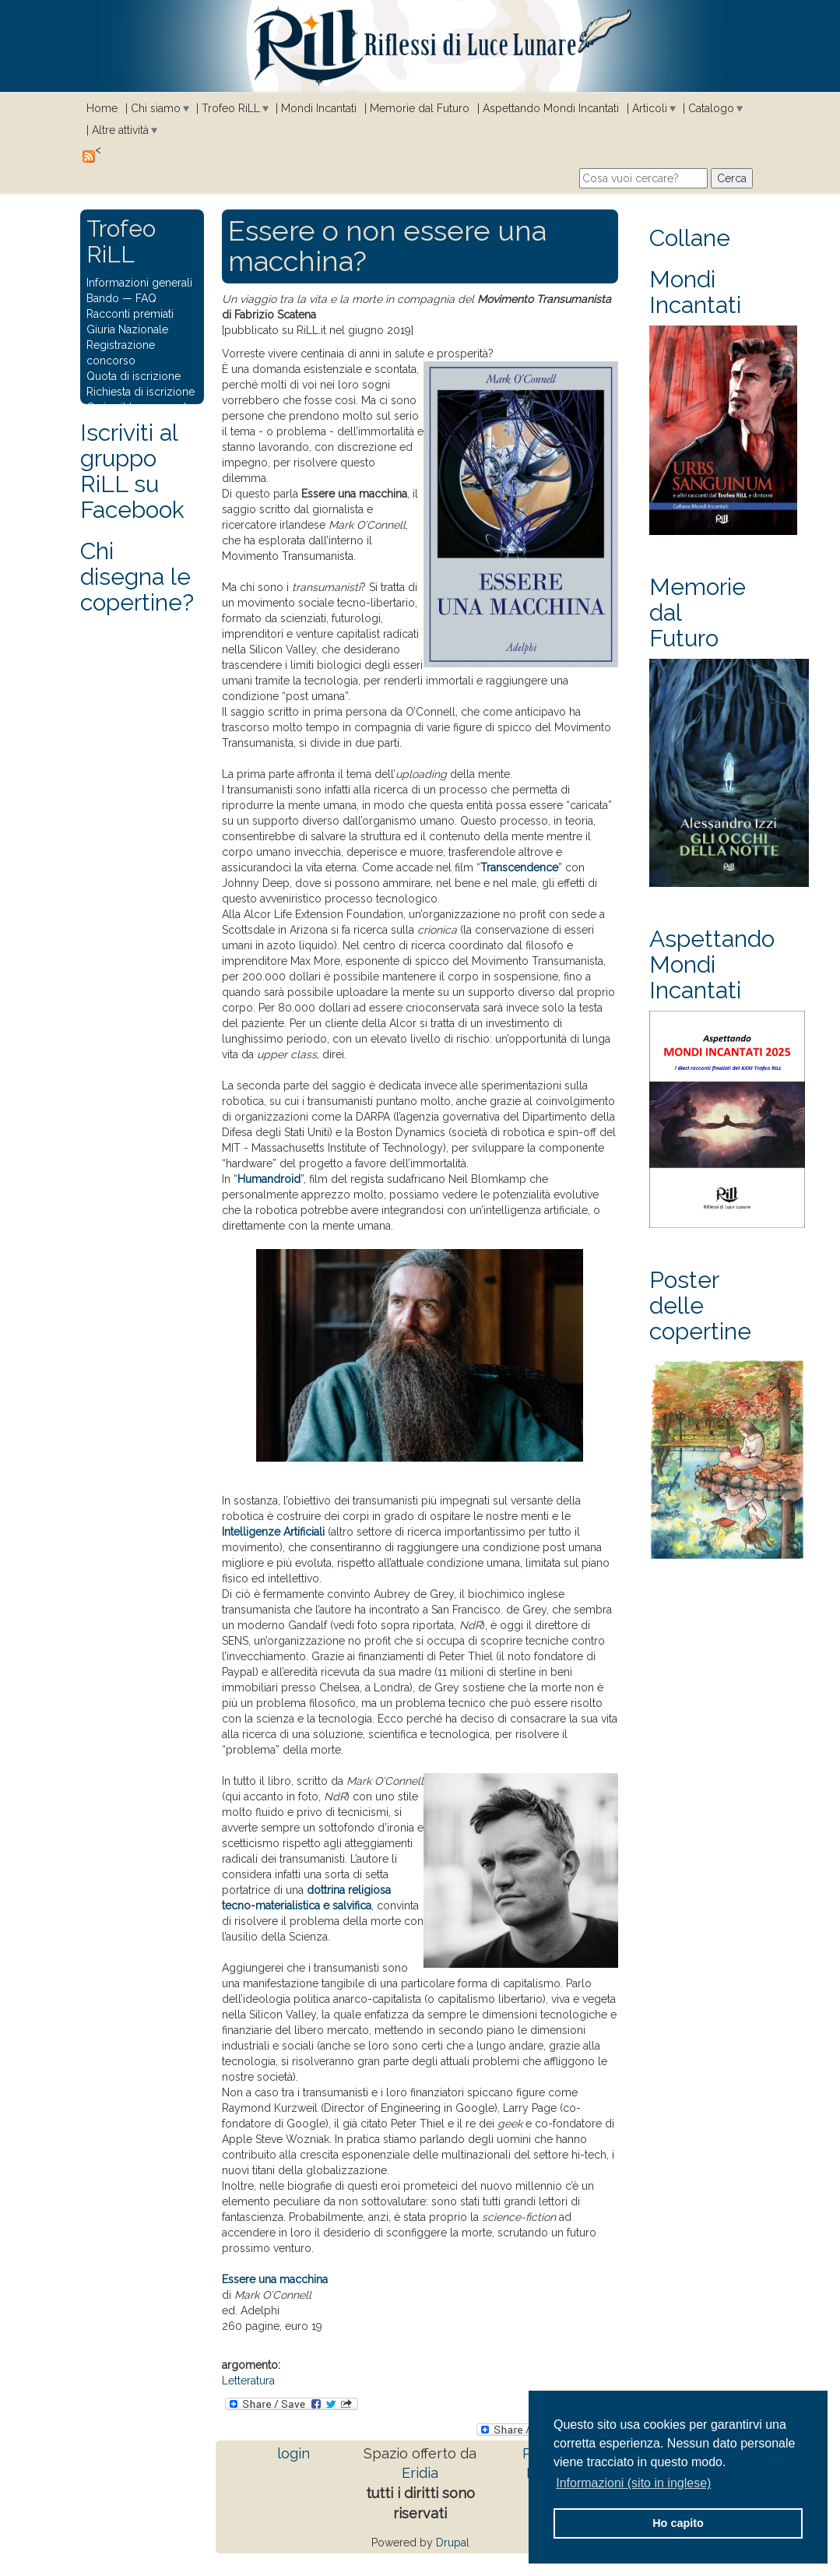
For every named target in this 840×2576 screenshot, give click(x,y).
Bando (102, 298)
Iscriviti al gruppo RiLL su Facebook (132, 471)
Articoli (649, 108)
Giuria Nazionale (127, 329)
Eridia (420, 2473)
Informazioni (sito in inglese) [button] (633, 2483)
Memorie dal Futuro (419, 108)
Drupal (452, 2542)
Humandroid (269, 1179)
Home (102, 108)
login (293, 2453)
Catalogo (711, 108)
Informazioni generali (139, 282)
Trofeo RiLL (231, 108)
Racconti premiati (130, 314)
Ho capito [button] (678, 2523)
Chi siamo (156, 108)
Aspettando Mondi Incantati (551, 108)
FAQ (145, 298)
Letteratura (248, 2380)
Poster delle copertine (700, 1305)
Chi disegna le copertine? (137, 576)
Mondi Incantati (319, 108)
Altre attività (120, 130)
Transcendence (519, 867)
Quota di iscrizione (133, 376)
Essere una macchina (275, 2279)
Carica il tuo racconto (140, 407)
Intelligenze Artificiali (273, 1532)
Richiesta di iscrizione (140, 391)
